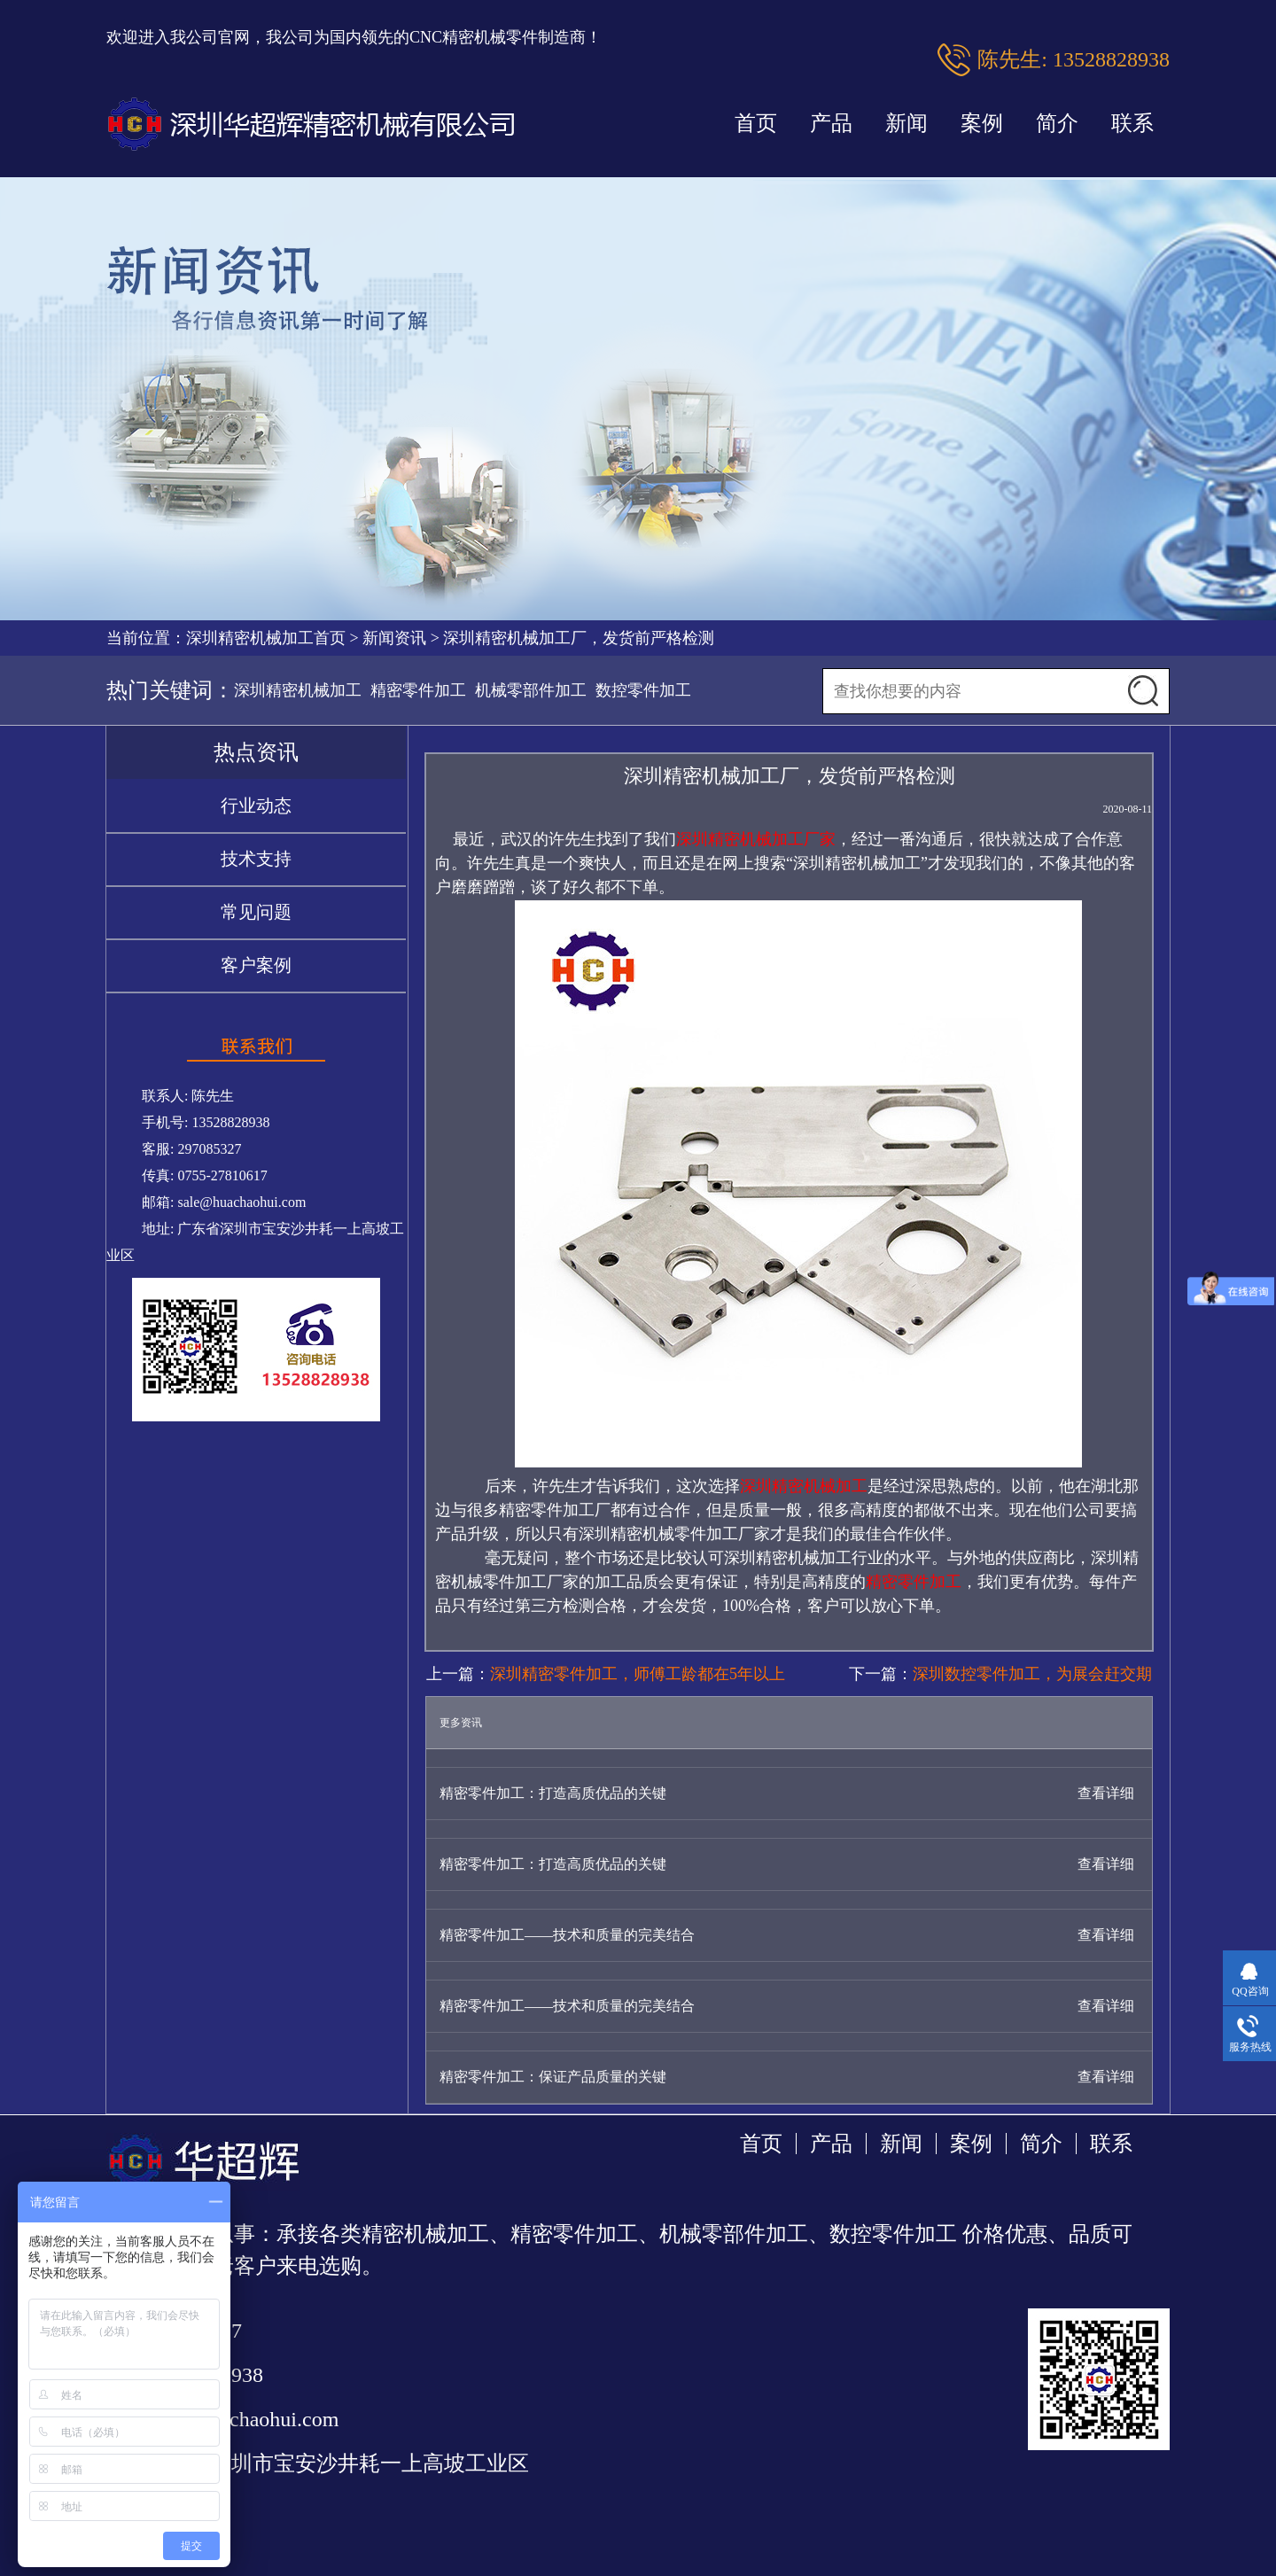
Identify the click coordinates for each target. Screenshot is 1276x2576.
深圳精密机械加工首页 (266, 638)
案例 (982, 123)
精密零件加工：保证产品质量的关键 (553, 2076)
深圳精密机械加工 (298, 690)
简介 (1057, 123)
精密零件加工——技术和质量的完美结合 (567, 1934)
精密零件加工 (418, 690)
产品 (831, 123)
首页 (756, 123)
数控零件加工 (643, 690)
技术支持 (256, 858)
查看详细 (1106, 1793)
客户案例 (256, 965)
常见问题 (256, 912)
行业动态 (256, 805)
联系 (1132, 123)
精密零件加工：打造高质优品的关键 (553, 1793)
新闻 (906, 123)
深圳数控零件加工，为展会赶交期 (1032, 1674)
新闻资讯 (394, 638)
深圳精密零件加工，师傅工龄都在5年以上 (637, 1674)
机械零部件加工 (531, 690)
